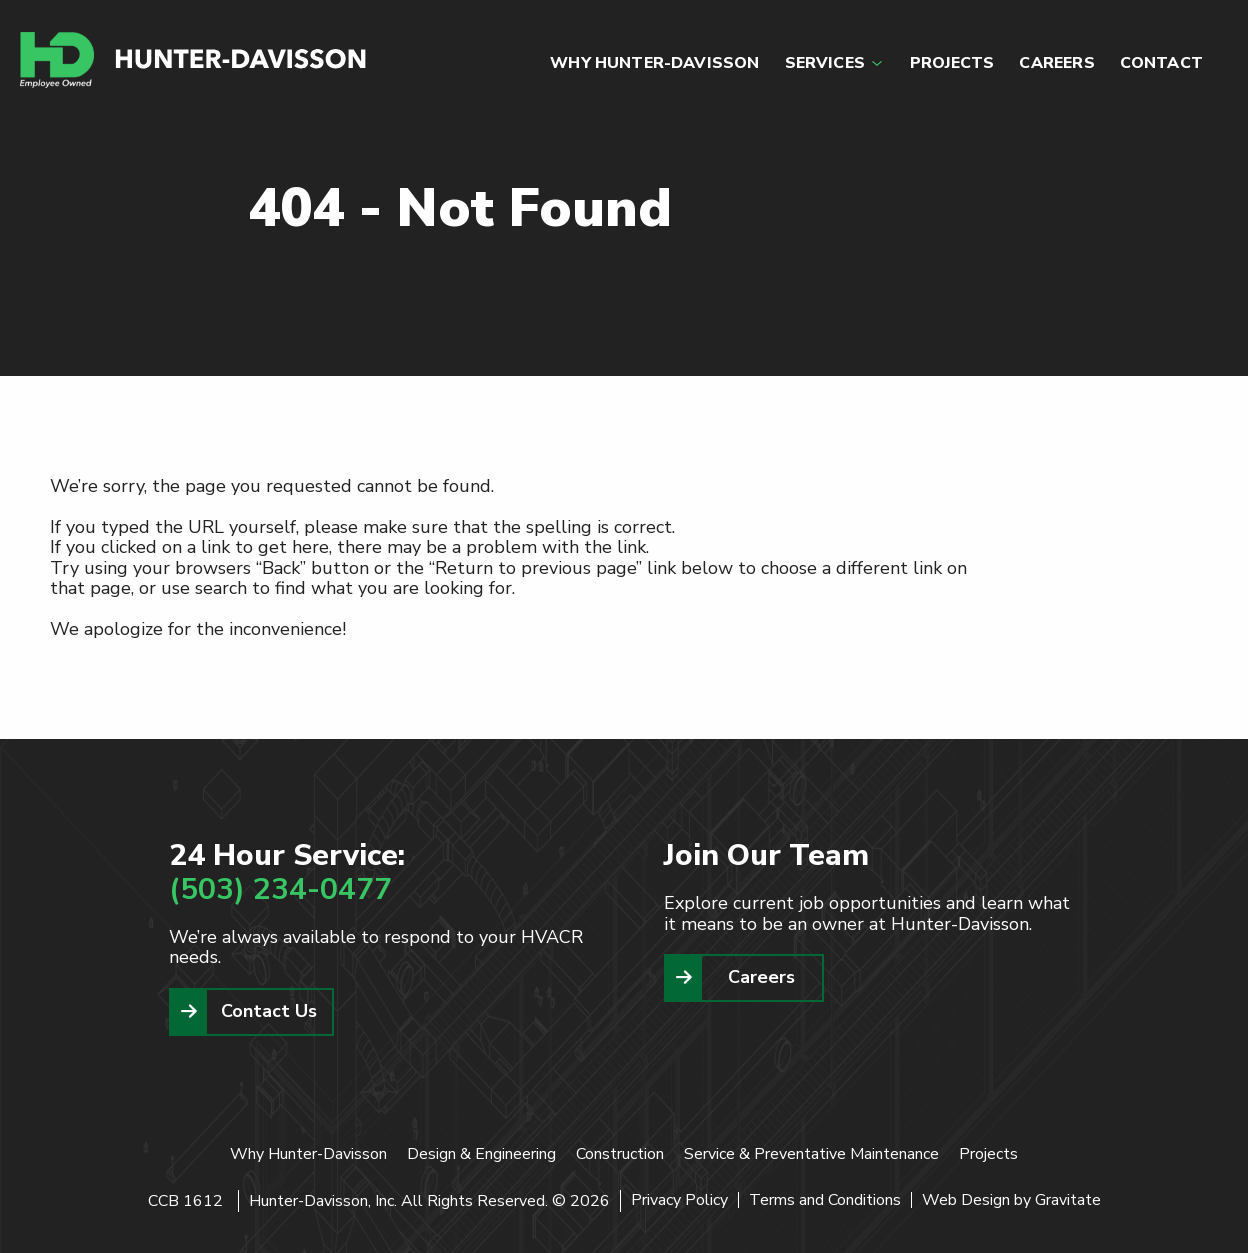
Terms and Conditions (825, 1200)
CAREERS (1056, 63)
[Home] (194, 60)
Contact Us (269, 1011)
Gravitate (1068, 1200)
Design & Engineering (481, 1154)
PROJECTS (952, 63)
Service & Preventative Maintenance (811, 1154)
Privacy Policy (679, 1200)
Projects (988, 1154)
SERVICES (825, 63)
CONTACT (1161, 63)
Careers (761, 977)
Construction (620, 1154)
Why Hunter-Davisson (308, 1154)
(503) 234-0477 (280, 889)
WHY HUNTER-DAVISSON (654, 63)
